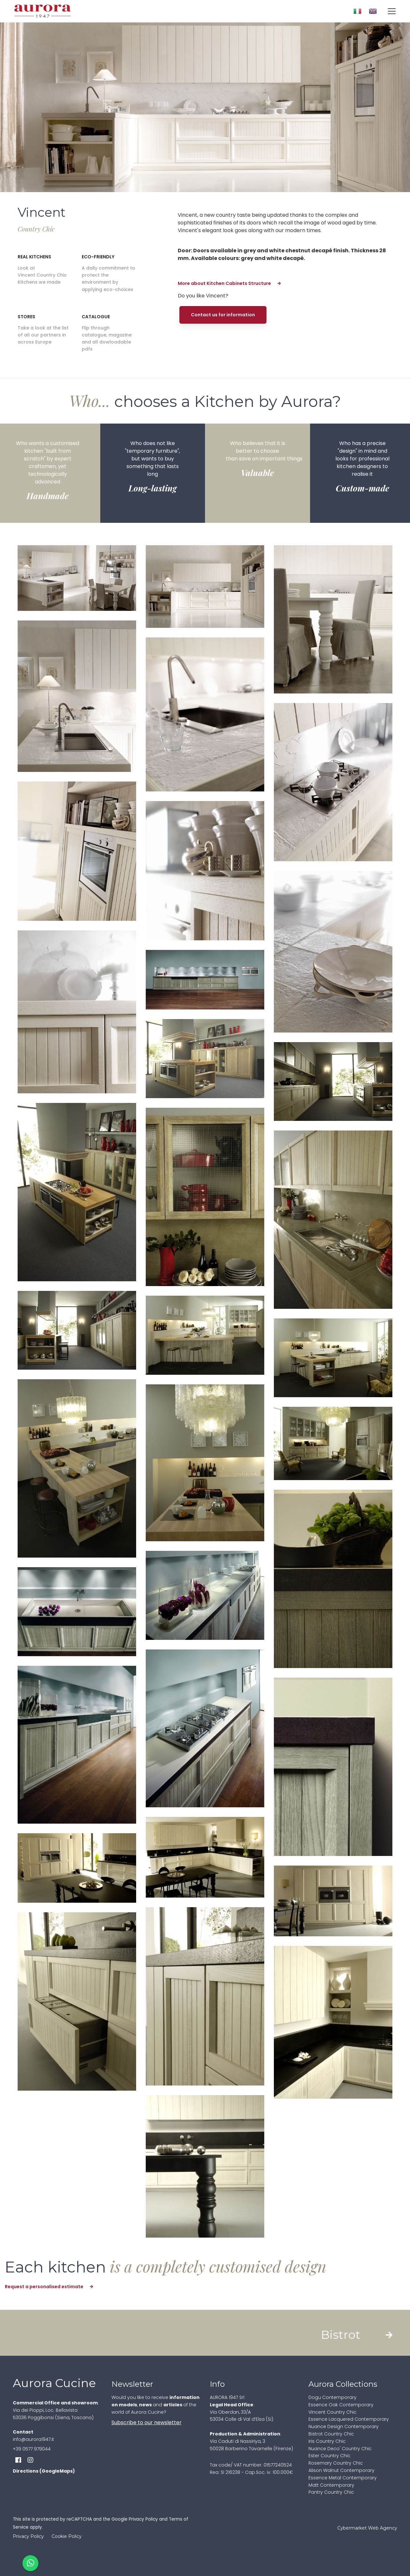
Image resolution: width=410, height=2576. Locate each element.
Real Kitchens (34, 257)
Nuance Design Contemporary (343, 2426)
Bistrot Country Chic (331, 2434)
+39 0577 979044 (32, 2449)
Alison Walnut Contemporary (341, 2470)
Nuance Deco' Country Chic (340, 2448)
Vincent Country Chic (332, 2412)
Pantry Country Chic (331, 2492)
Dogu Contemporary (332, 2397)
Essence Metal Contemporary (342, 2478)
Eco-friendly (98, 257)
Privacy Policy (143, 2519)
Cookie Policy (67, 2536)
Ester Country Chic (329, 2455)
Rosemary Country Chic (335, 2463)
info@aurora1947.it (33, 2439)
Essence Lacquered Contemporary (348, 2419)
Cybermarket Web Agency (367, 2528)
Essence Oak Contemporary (340, 2405)
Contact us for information (223, 315)
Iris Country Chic (327, 2441)
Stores (26, 316)
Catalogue (96, 316)
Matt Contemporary (331, 2485)
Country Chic (36, 228)
